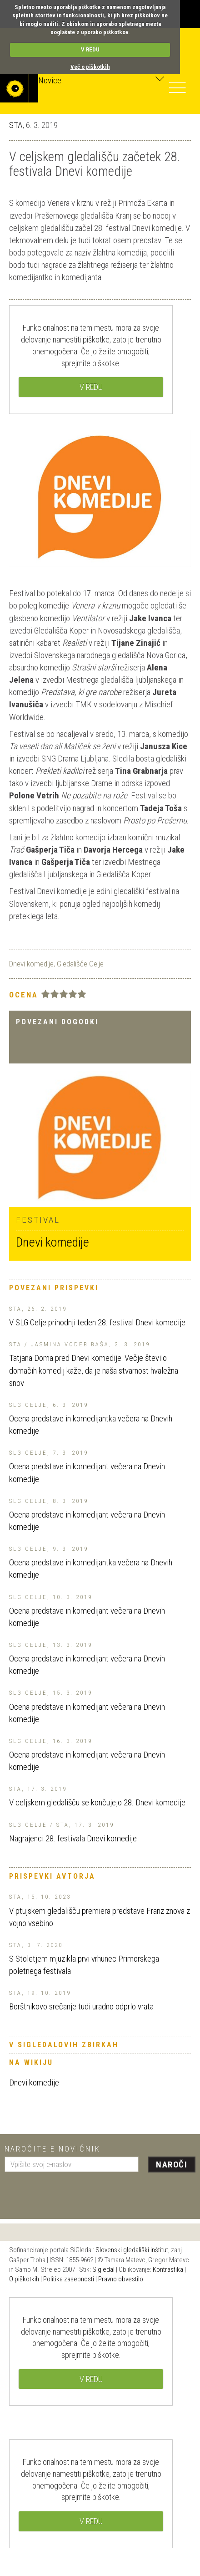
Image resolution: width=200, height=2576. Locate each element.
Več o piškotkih (90, 66)
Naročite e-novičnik (52, 2148)
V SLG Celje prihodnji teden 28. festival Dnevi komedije (97, 1322)
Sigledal (103, 2269)
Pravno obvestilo (120, 2279)
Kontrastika (168, 2269)
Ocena (23, 994)
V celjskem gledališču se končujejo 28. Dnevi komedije (97, 1802)
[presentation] (74, 2192)
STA (15, 125)
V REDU (90, 49)
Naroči (171, 2164)
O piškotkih (24, 2279)
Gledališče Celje (80, 963)
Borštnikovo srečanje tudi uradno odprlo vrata (81, 2006)
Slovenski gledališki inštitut (131, 2250)
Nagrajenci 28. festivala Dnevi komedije (73, 1838)
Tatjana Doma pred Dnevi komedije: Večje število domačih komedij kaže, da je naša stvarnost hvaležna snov (93, 1370)
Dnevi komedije (31, 963)
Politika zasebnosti (68, 2279)
